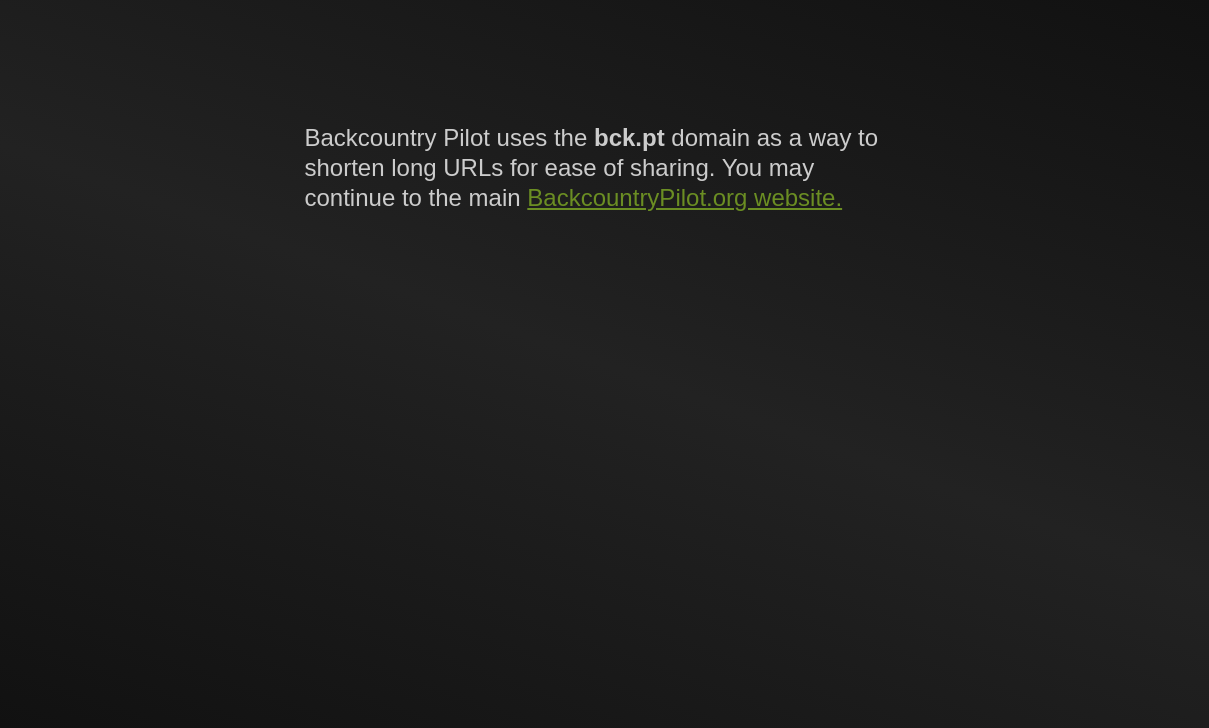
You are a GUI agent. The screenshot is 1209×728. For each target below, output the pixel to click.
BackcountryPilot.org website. (684, 197)
